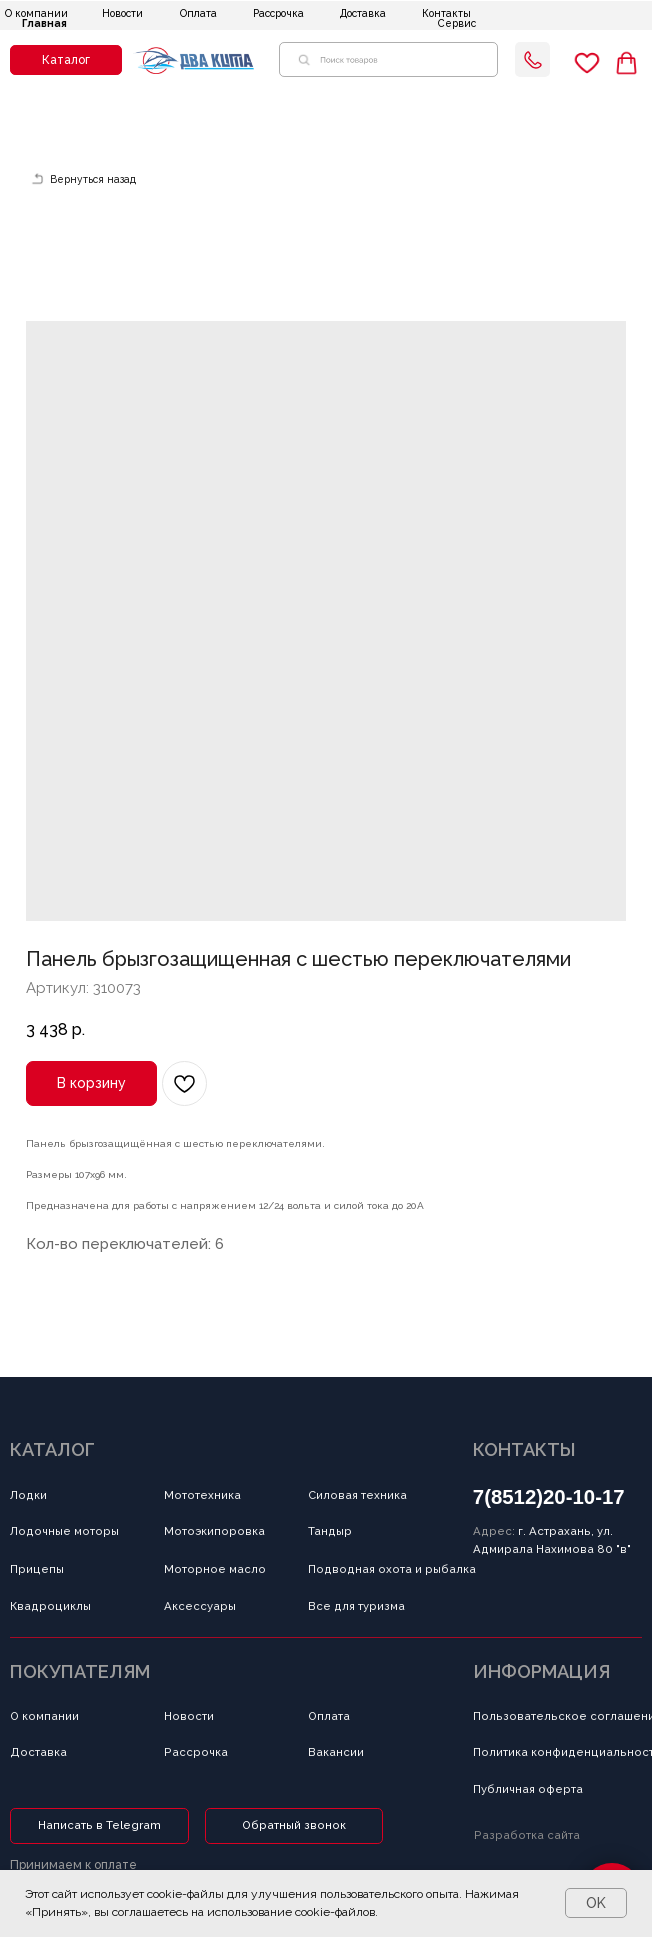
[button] (66, 60)
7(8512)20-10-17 (549, 1497)
